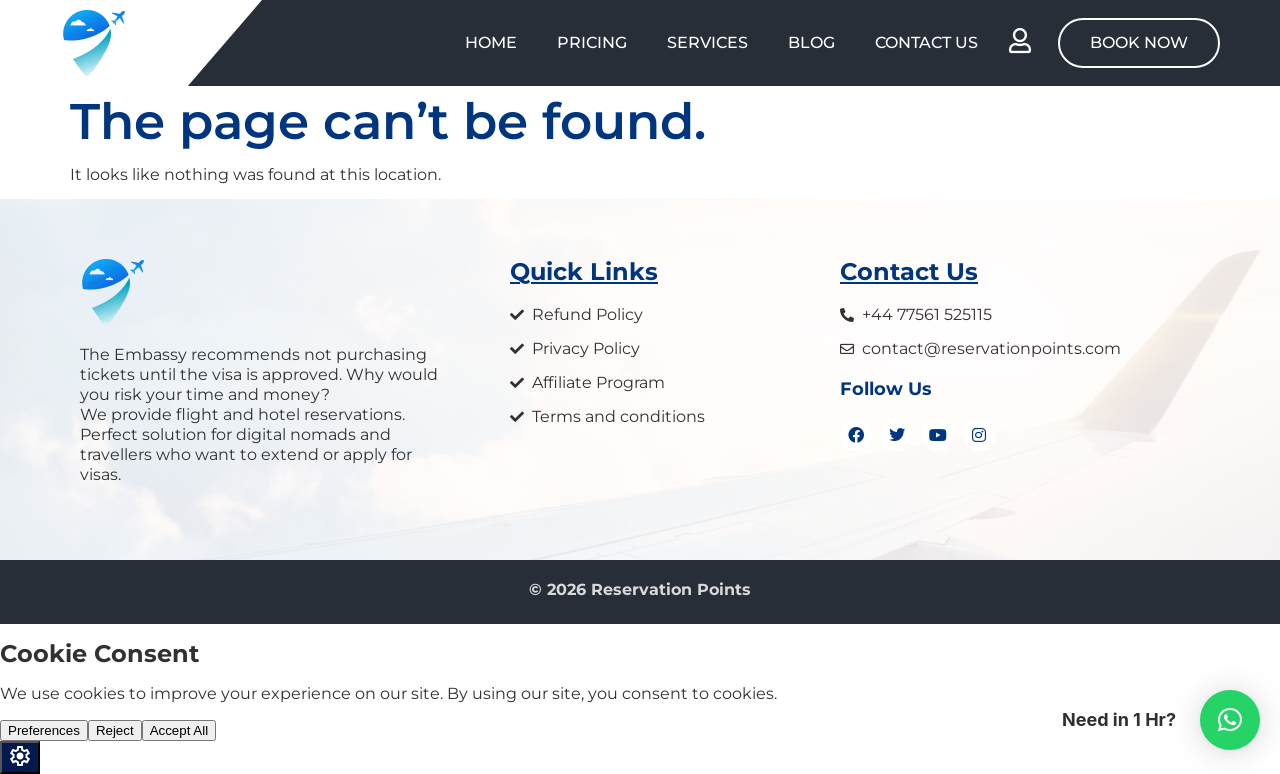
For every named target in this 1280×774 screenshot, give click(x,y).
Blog (811, 42)
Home (491, 42)
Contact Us (926, 42)
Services (707, 42)
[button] (1230, 720)
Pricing (592, 42)
